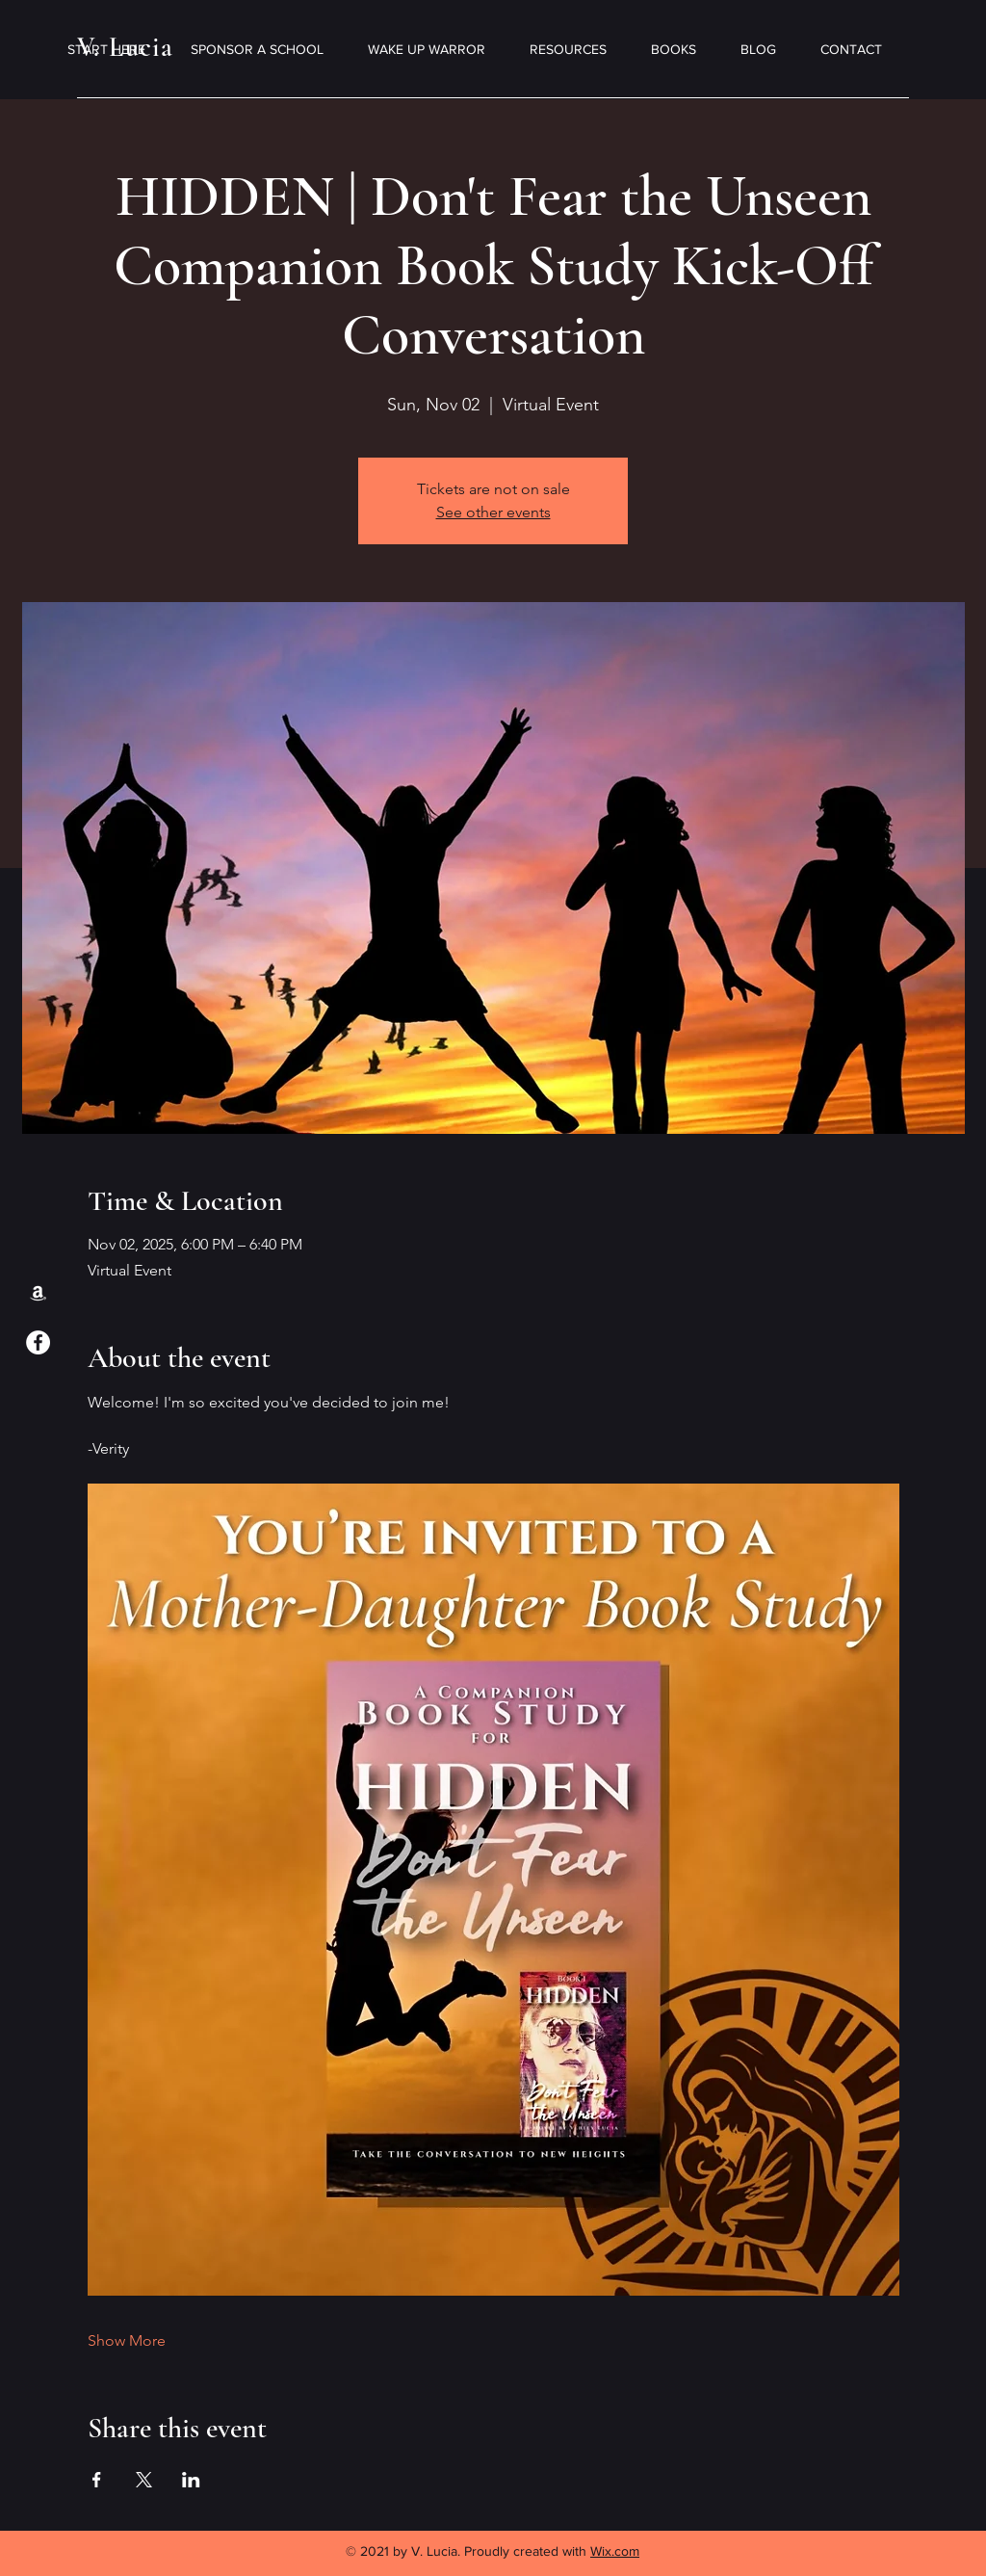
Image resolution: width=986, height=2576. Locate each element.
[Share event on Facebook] (97, 2479)
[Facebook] (38, 1342)
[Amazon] (38, 1292)
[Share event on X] (144, 2479)
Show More (127, 2340)
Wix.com (614, 2551)
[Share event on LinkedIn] (191, 2479)
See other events (493, 512)
